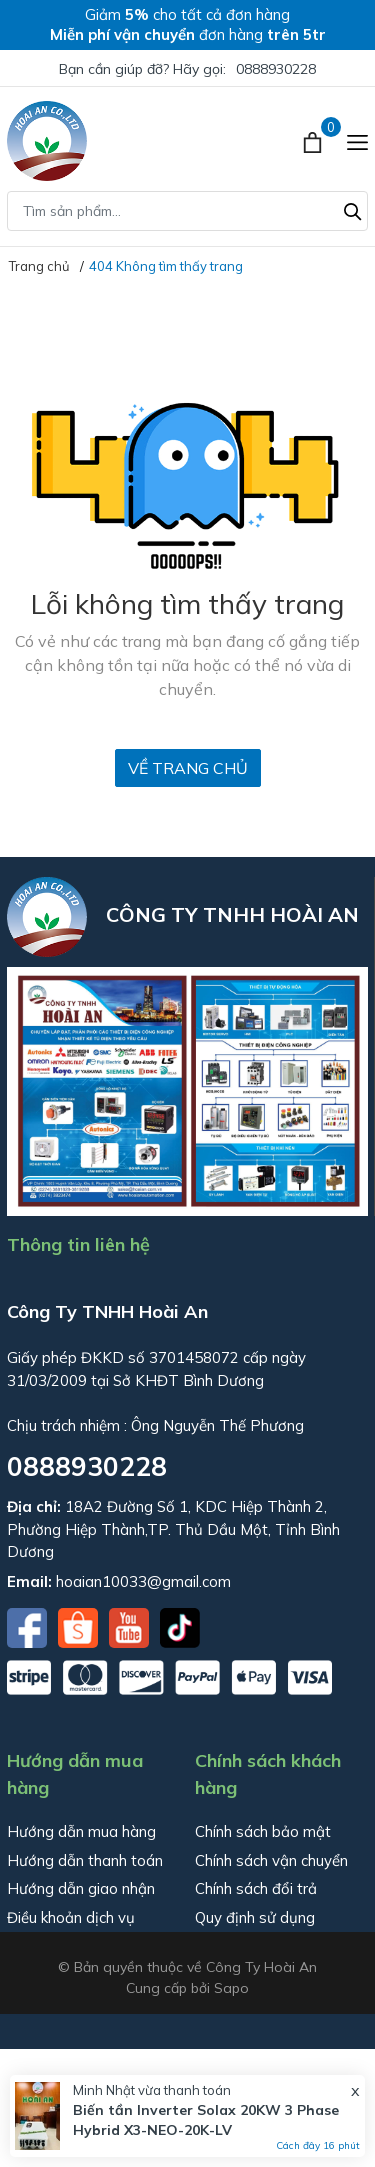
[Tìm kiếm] (353, 209)
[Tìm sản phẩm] (187, 211)
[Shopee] (80, 1626)
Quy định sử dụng (255, 1917)
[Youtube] (131, 1626)
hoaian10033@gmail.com (143, 1581)
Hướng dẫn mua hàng (81, 1831)
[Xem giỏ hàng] (314, 141)
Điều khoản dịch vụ (71, 1917)
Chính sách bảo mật (263, 1831)
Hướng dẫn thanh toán (85, 1860)
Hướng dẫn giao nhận (81, 1888)
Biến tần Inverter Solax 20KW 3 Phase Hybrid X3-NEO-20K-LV (206, 2120)
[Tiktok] (180, 1626)
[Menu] (357, 141)
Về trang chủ (188, 768)
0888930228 (276, 69)
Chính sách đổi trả (256, 1888)
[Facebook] (29, 1626)
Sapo (231, 1988)
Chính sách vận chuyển (271, 1860)
